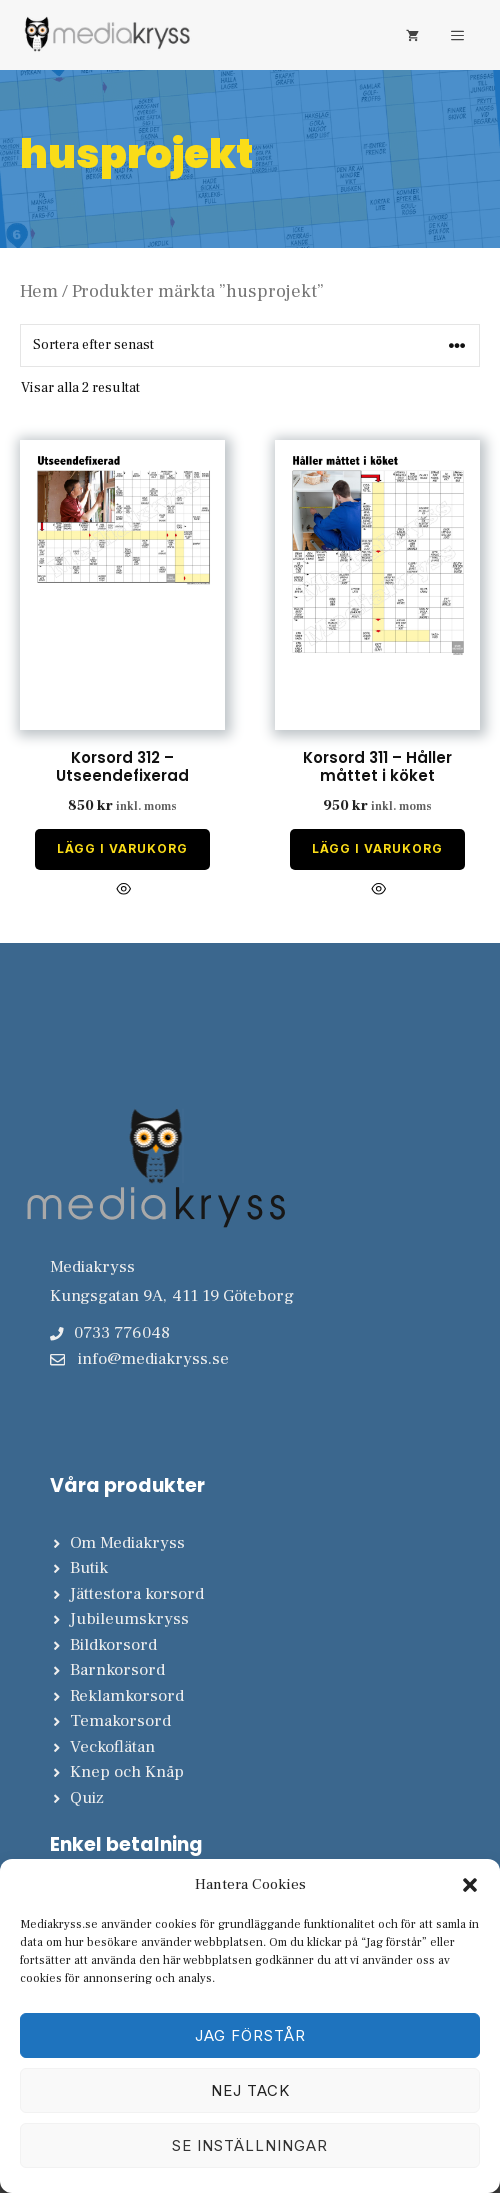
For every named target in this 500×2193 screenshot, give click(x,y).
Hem (39, 291)
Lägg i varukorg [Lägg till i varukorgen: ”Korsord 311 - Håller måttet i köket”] (377, 848)
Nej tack (250, 2090)
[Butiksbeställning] (250, 345)
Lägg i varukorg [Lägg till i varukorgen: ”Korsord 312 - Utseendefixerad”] (122, 848)
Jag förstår (250, 2035)
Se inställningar (250, 2145)
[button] (470, 1885)
